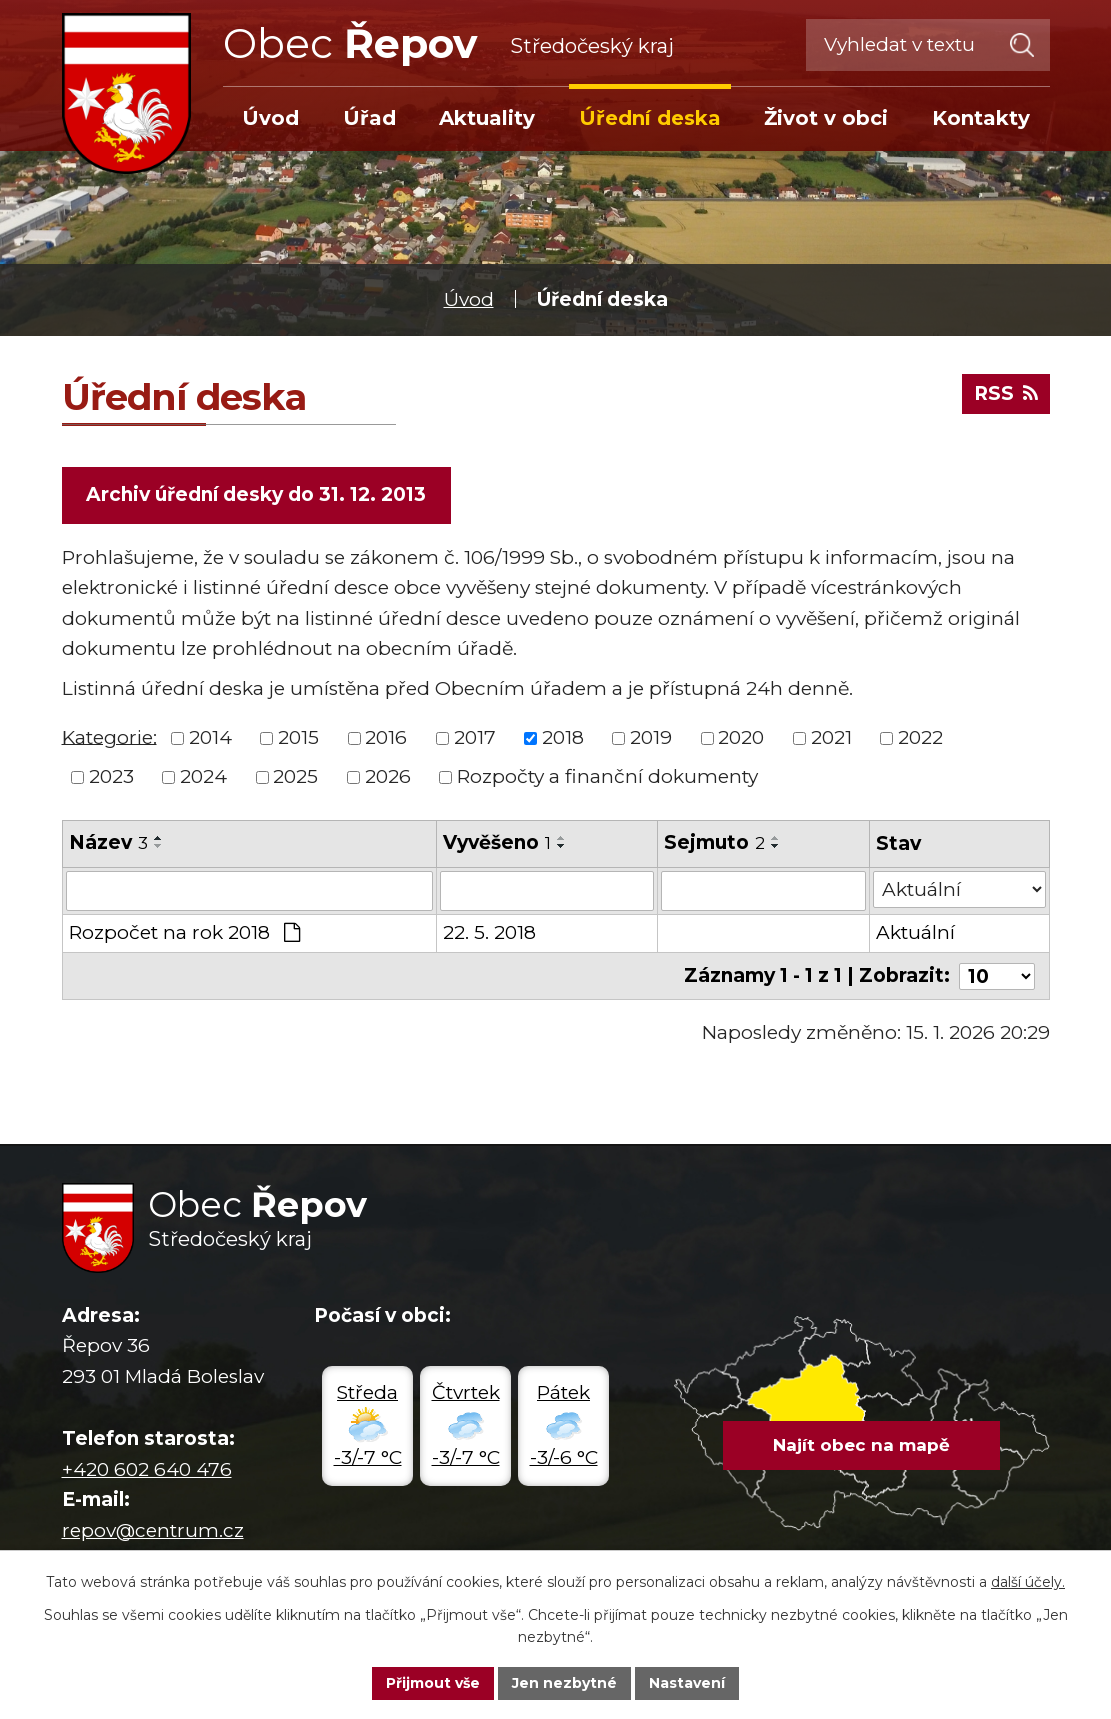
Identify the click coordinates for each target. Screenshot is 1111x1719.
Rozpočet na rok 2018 (185, 932)
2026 (388, 776)
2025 (295, 776)
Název (108, 842)
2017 (475, 737)
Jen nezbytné (564, 1683)
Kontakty (981, 118)
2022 (920, 737)
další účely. (1028, 1582)
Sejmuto (715, 842)
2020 (741, 737)
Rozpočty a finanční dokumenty (607, 776)
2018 (563, 737)
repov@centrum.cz (153, 1529)
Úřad (369, 118)
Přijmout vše (433, 1683)
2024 (203, 776)
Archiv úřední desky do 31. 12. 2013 (256, 494)
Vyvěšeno (497, 842)
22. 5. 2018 (489, 932)
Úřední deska (650, 118)
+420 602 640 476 (147, 1469)
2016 (386, 737)
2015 (298, 737)
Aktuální (915, 932)
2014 (210, 737)
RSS (1006, 393)
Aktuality (487, 118)
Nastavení (687, 1683)
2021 (831, 737)
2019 (651, 737)
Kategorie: (109, 736)
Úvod (469, 299)
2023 (111, 776)
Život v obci (826, 118)
